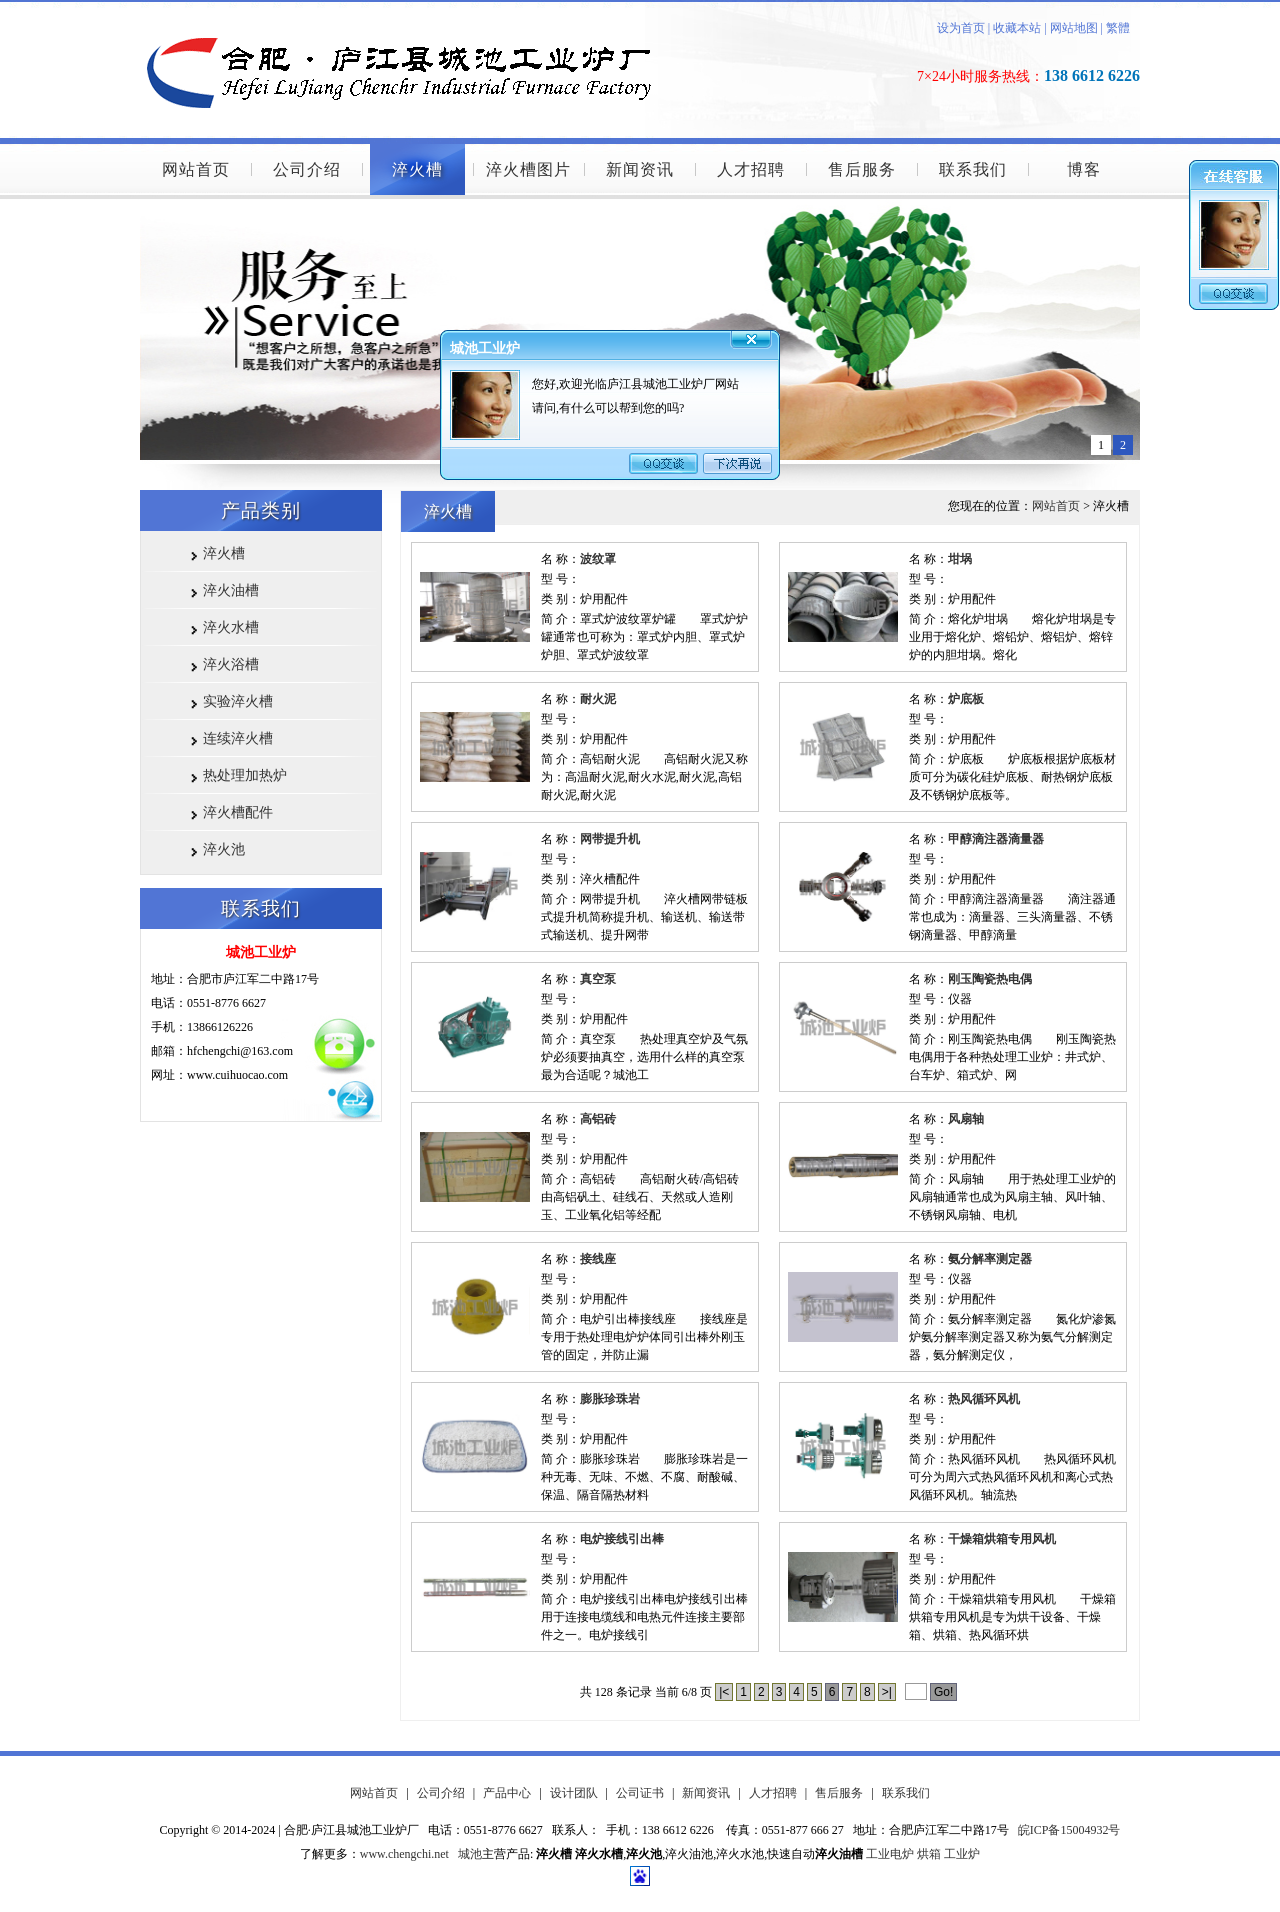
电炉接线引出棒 (622, 1539)
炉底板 (966, 699)
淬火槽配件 (238, 812)
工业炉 (962, 1854)
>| (887, 1692)
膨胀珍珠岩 (610, 1399)
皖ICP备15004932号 (1069, 1830)
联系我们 (973, 169)
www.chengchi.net (404, 1854)
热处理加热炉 (245, 775)
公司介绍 (307, 169)
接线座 (598, 1259)
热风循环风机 (984, 1399)
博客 (1084, 169)
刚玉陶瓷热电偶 (990, 979)
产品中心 (507, 1793)
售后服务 (862, 169)
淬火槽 (417, 169)
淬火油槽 (231, 590)
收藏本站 (1015, 28)
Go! (943, 1692)
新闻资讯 (640, 169)
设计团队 (574, 1793)
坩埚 (960, 559)
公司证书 (640, 1793)
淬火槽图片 (528, 169)
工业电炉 (890, 1854)
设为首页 (961, 28)
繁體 (1118, 28)
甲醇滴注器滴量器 (996, 839)
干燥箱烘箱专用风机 (1002, 1539)
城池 (470, 1854)
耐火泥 (598, 699)
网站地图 (1074, 28)
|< (724, 1692)
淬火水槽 (231, 627)
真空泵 (598, 979)
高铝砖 (598, 1119)
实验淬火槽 (238, 701)
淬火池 (224, 849)
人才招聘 (751, 169)
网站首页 (196, 169)
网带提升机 (610, 839)
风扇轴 (966, 1119)
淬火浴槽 (231, 664)
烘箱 (929, 1854)
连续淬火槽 (238, 738)
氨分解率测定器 (990, 1259)
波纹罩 (598, 559)
